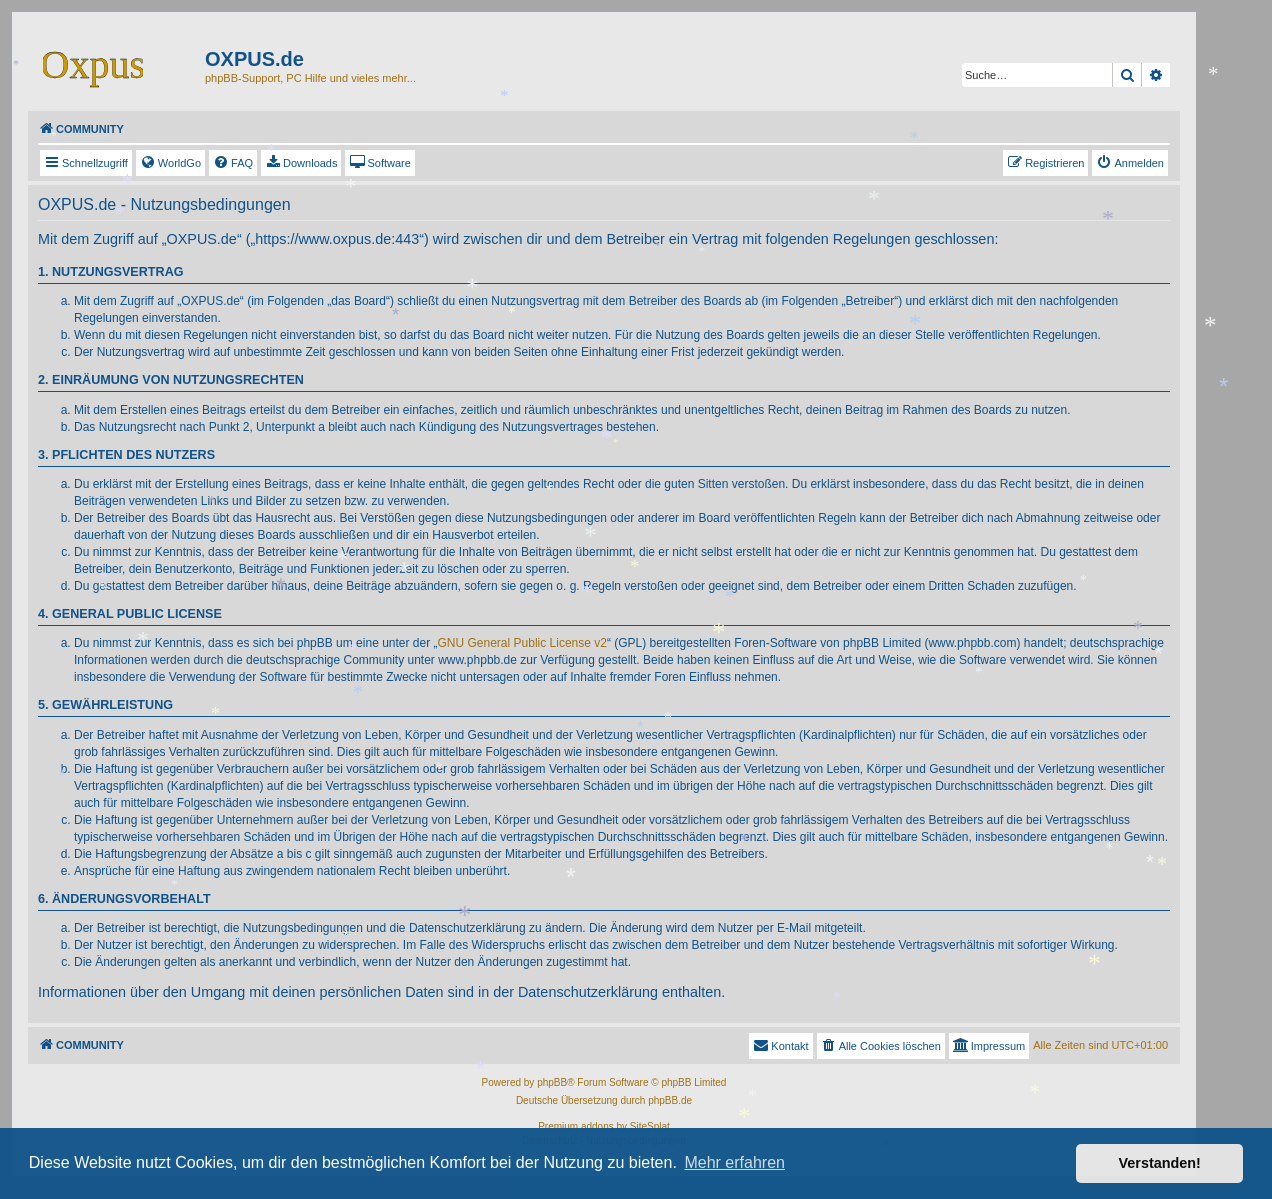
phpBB (552, 1082)
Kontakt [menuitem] (780, 1045)
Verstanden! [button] (1160, 1163)
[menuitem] (170, 163)
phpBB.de (670, 1100)
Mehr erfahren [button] (734, 1162)
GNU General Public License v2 (522, 643)
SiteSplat (650, 1126)
